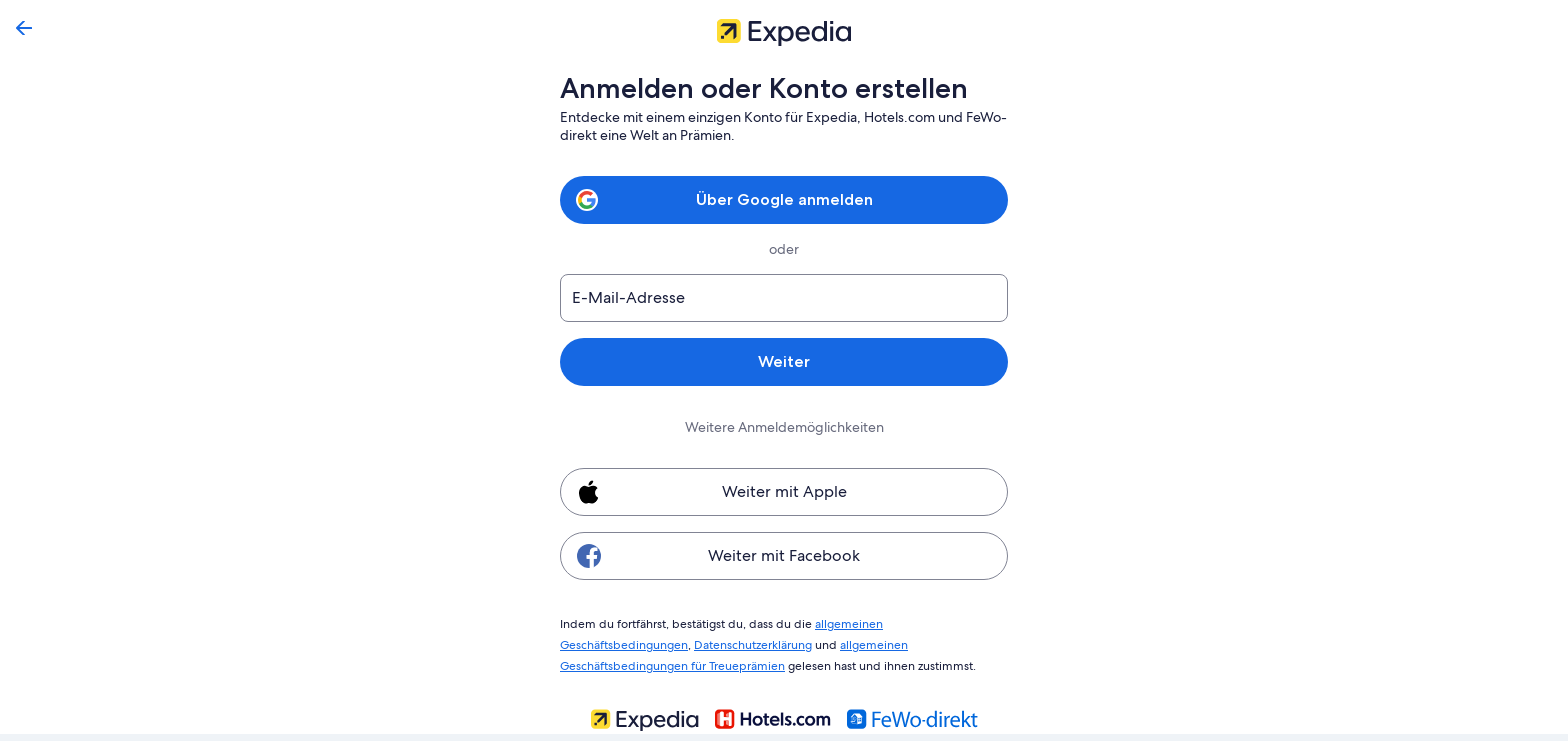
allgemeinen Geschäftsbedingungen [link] (903, 623)
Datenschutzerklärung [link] (618, 642)
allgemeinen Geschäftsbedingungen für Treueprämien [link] (846, 642)
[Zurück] (24, 28)
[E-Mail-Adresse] (784, 298)
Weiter (784, 361)
